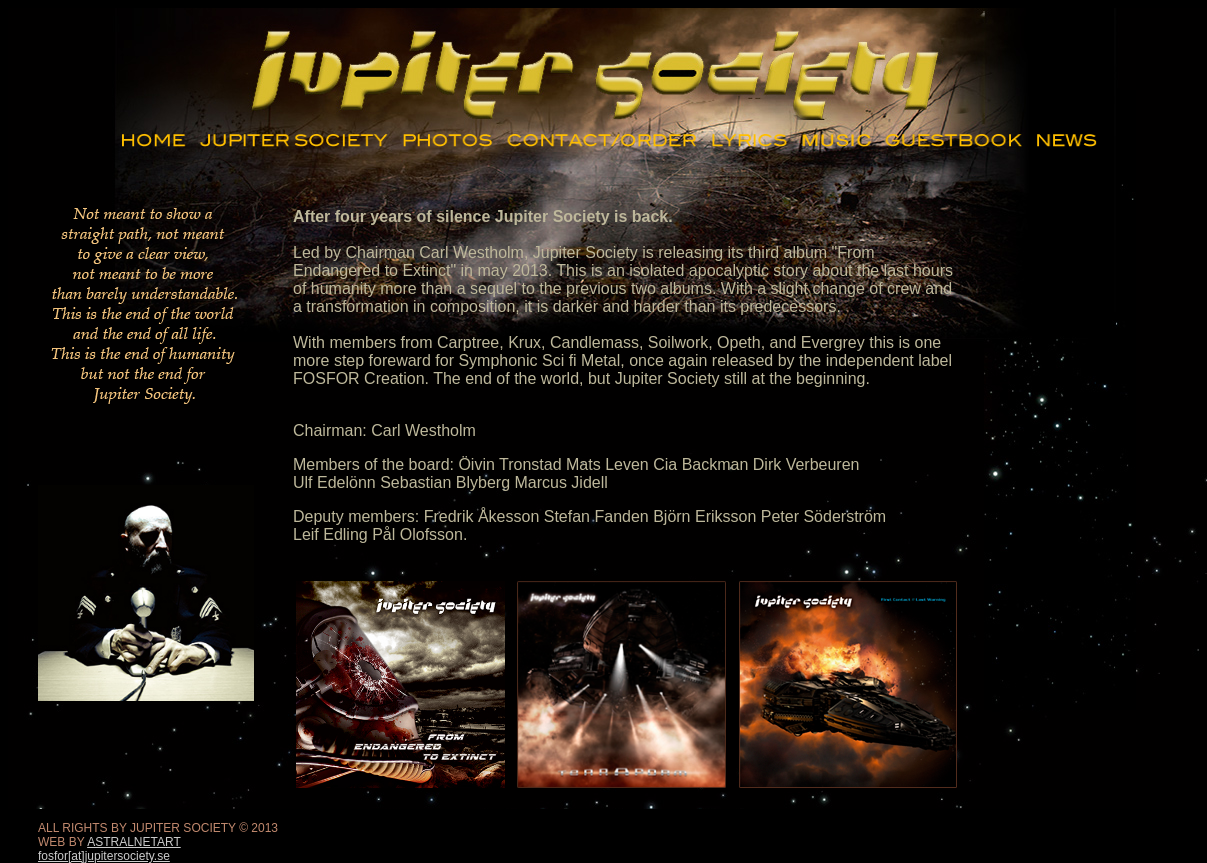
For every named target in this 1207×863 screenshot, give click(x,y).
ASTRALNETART (134, 842)
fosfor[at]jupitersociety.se (104, 856)
